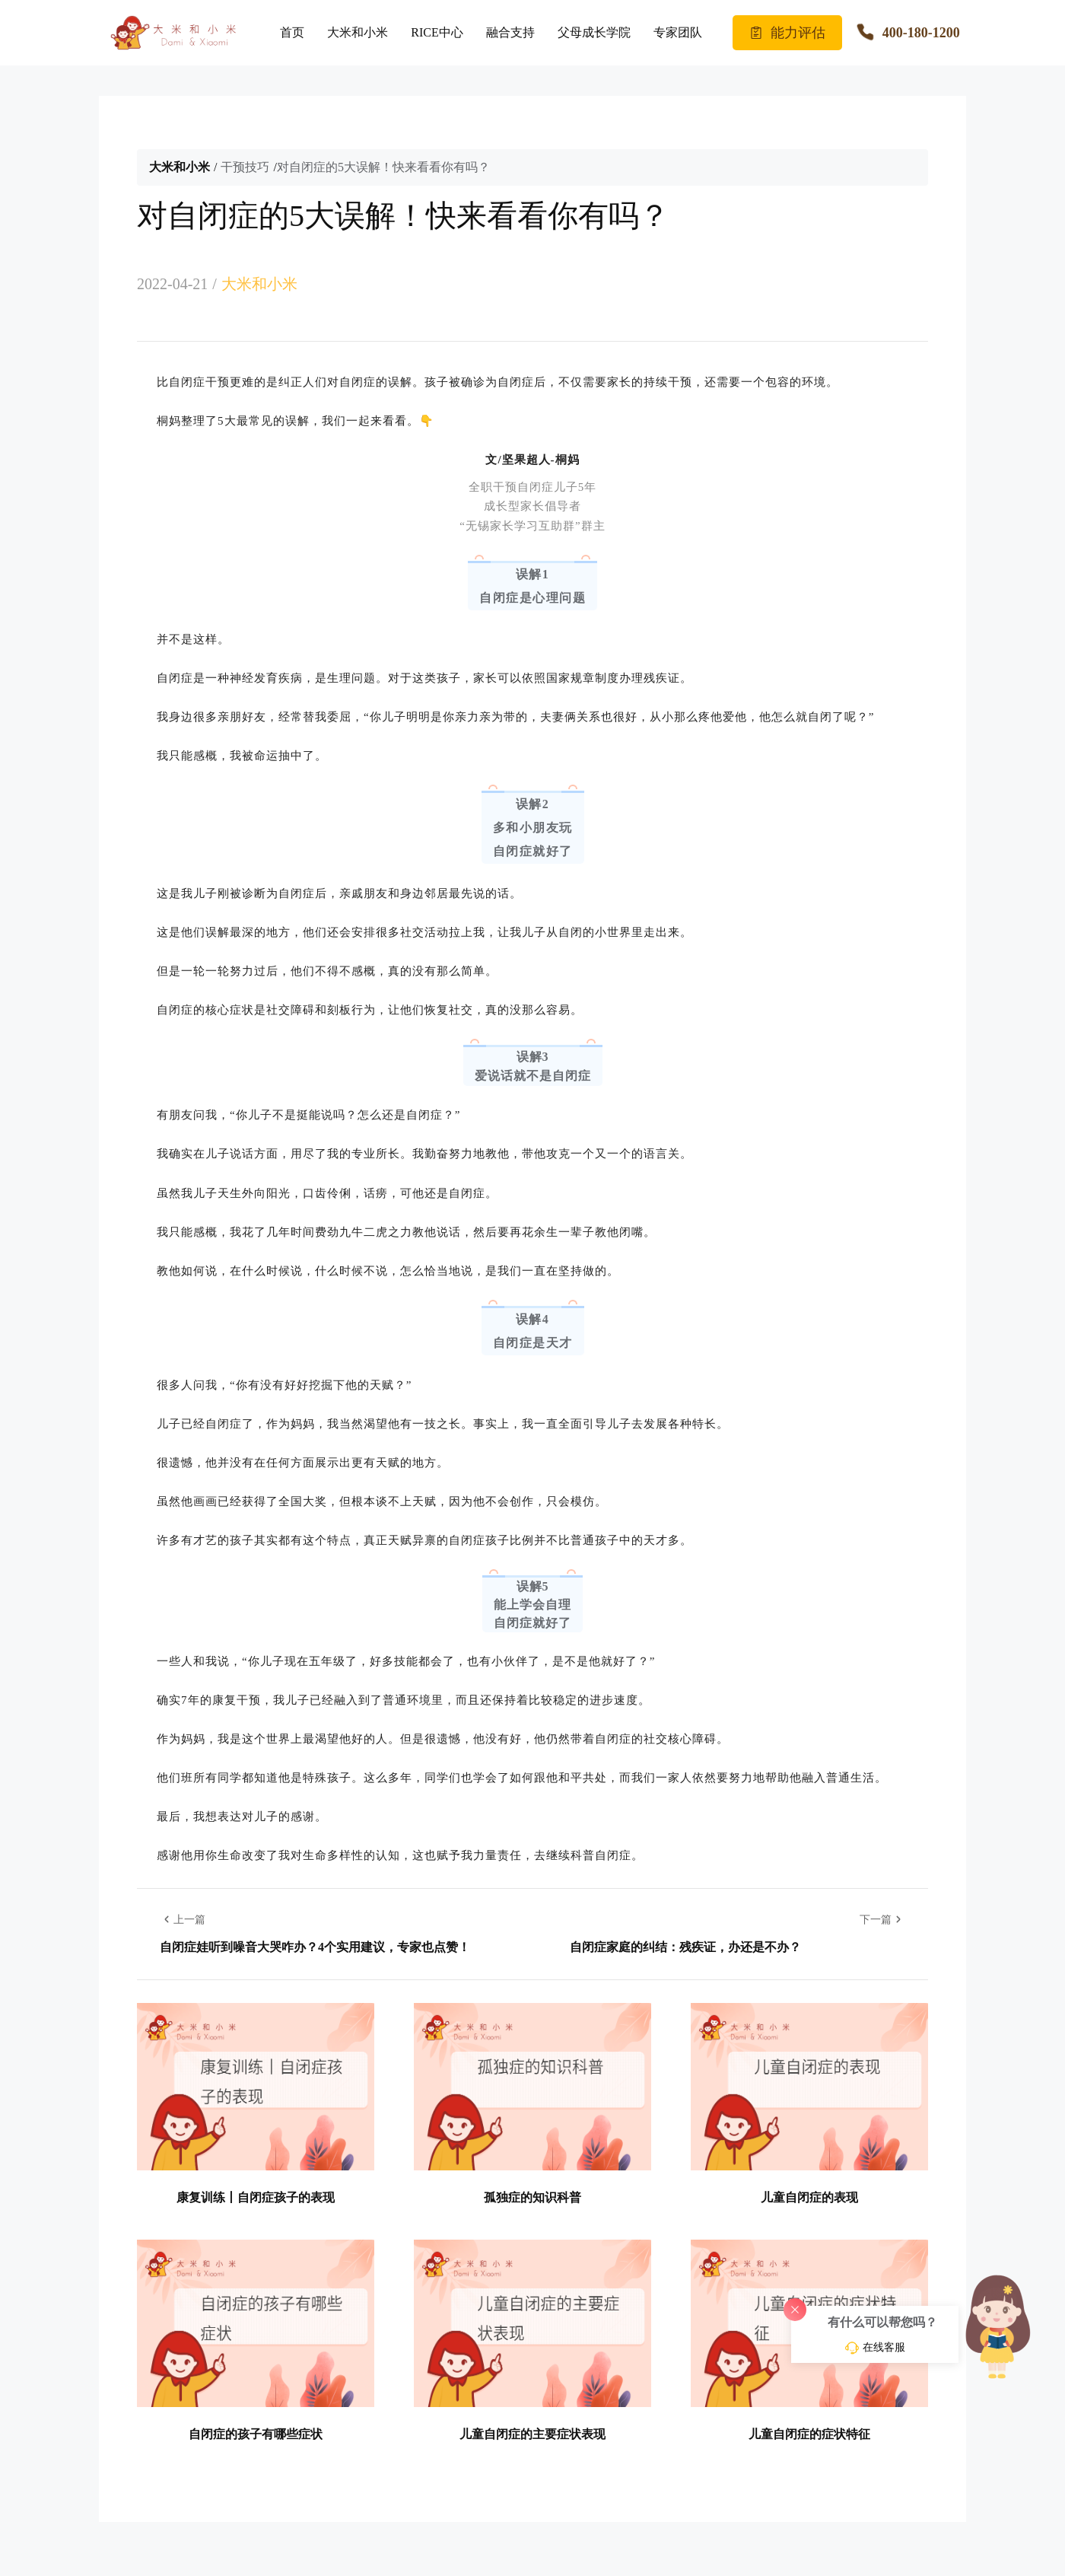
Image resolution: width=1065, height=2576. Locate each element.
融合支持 (510, 32)
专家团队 (677, 32)
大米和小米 (357, 32)
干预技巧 (245, 167)
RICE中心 (437, 32)
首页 (292, 32)
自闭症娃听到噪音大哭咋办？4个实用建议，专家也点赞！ (315, 1947)
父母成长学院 (594, 32)
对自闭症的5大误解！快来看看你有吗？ (383, 167)
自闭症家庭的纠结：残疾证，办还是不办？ (685, 1947)
